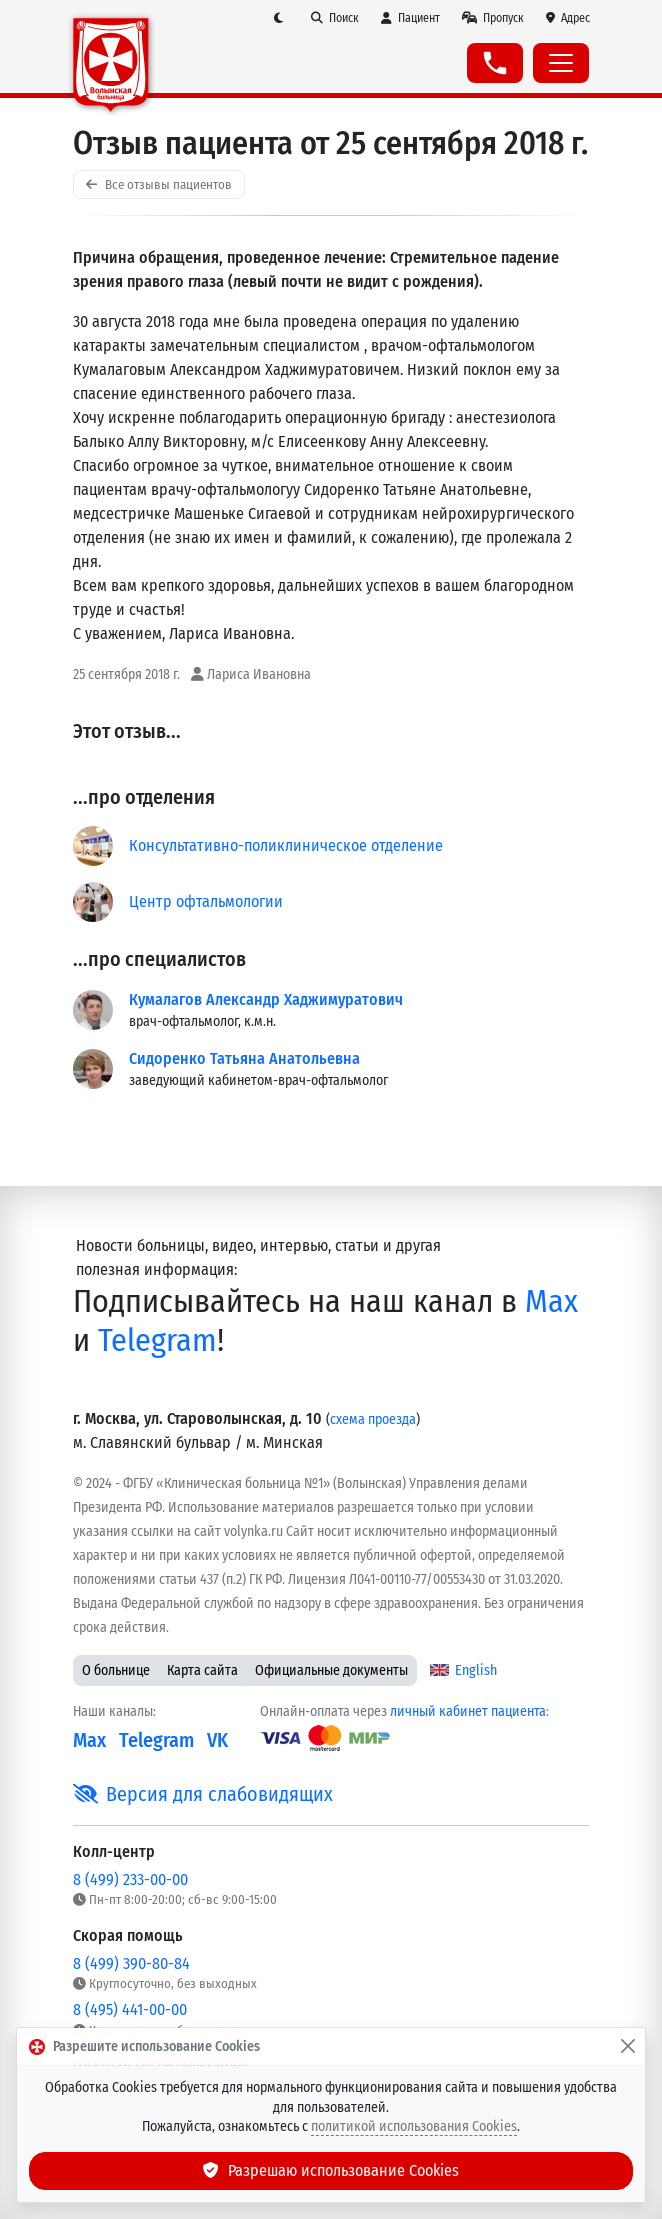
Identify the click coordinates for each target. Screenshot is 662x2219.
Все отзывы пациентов (159, 184)
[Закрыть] (628, 2047)
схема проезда (373, 1419)
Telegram (157, 1340)
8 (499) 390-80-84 (131, 1963)
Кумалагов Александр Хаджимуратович (266, 999)
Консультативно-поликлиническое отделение (286, 845)
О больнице (116, 1670)
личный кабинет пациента (468, 1711)
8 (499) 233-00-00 (130, 1879)
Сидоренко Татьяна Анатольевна (244, 1058)
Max (551, 1301)
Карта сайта (202, 1670)
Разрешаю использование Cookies (331, 2170)
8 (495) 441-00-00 (130, 2009)
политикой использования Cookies (414, 2126)
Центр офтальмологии (206, 901)
